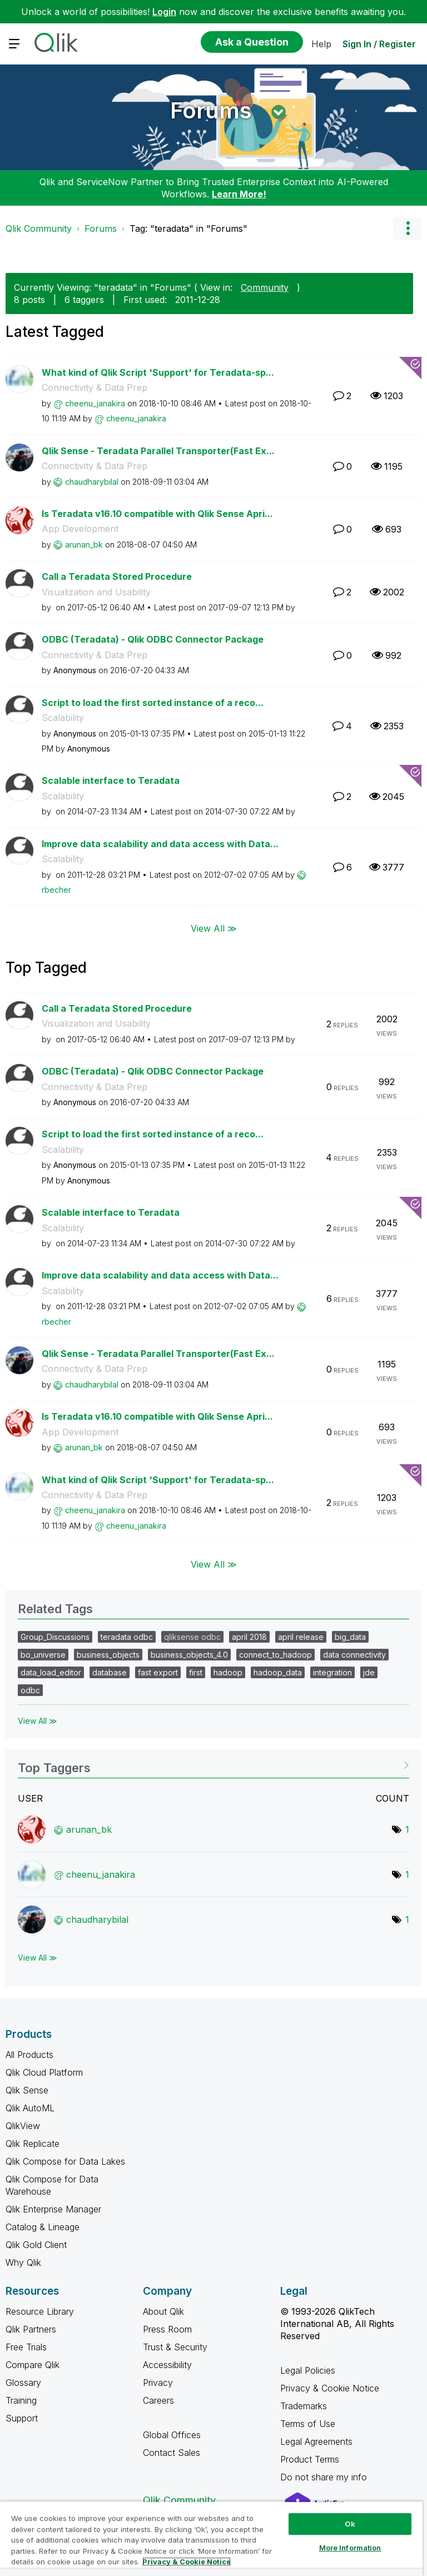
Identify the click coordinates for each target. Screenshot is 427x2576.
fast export (158, 1672)
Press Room (167, 2329)
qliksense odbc (192, 1637)
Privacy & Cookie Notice (329, 2388)
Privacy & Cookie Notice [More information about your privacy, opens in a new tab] (186, 2561)
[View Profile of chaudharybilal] (91, 481)
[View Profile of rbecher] (56, 889)
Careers (158, 2400)
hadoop (228, 1672)
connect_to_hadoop (275, 1654)
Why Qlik (23, 2262)
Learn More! (239, 194)
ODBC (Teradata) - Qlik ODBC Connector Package (153, 639)
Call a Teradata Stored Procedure (117, 576)
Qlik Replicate (32, 2143)
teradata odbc (127, 1637)
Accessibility (167, 2364)
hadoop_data (278, 1672)
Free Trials (26, 2347)
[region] (211, 2538)
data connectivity (354, 1654)
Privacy (158, 2382)
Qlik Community (39, 228)
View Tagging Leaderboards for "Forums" (213, 1764)
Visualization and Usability (96, 592)
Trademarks (303, 2405)
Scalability (63, 717)
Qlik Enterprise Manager (53, 2209)
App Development (80, 528)
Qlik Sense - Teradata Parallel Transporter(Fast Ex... (158, 450)
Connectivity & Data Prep (94, 387)
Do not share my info (325, 2477)
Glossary (23, 2382)
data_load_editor (51, 1672)
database (109, 1672)
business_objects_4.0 (189, 1654)
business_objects (108, 1654)
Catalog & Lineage (43, 2226)
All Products (29, 2054)
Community (265, 287)
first (195, 1672)
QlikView (23, 2125)
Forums (211, 110)
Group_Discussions (55, 1637)
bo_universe (43, 1654)
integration (332, 1672)
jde (369, 1672)
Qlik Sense (27, 2090)
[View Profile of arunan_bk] (84, 544)
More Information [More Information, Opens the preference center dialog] (350, 2547)
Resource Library (40, 2311)
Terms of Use (307, 2423)
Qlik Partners (31, 2329)
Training (21, 2400)
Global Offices (172, 2434)
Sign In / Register (379, 43)
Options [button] (407, 228)
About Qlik (163, 2311)
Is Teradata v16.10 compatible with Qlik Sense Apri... (157, 513)
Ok (350, 2523)
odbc (30, 1690)
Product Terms (309, 2459)
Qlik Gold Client (36, 2244)
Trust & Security (175, 2347)
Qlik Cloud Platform (44, 2072)
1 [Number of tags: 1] (407, 1829)
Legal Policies (307, 2370)
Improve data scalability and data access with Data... (160, 843)
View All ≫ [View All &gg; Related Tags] (37, 1720)
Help (321, 43)
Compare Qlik (32, 2364)
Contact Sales (171, 2452)
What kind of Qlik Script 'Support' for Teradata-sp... (158, 372)
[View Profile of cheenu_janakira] (95, 403)
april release (301, 1637)
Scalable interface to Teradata (111, 780)
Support (22, 2418)
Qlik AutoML (30, 2107)
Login (164, 11)
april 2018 (249, 1637)
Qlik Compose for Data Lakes (65, 2161)
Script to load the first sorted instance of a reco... (153, 702)
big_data (350, 1637)
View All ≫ (214, 927)
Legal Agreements (316, 2441)
